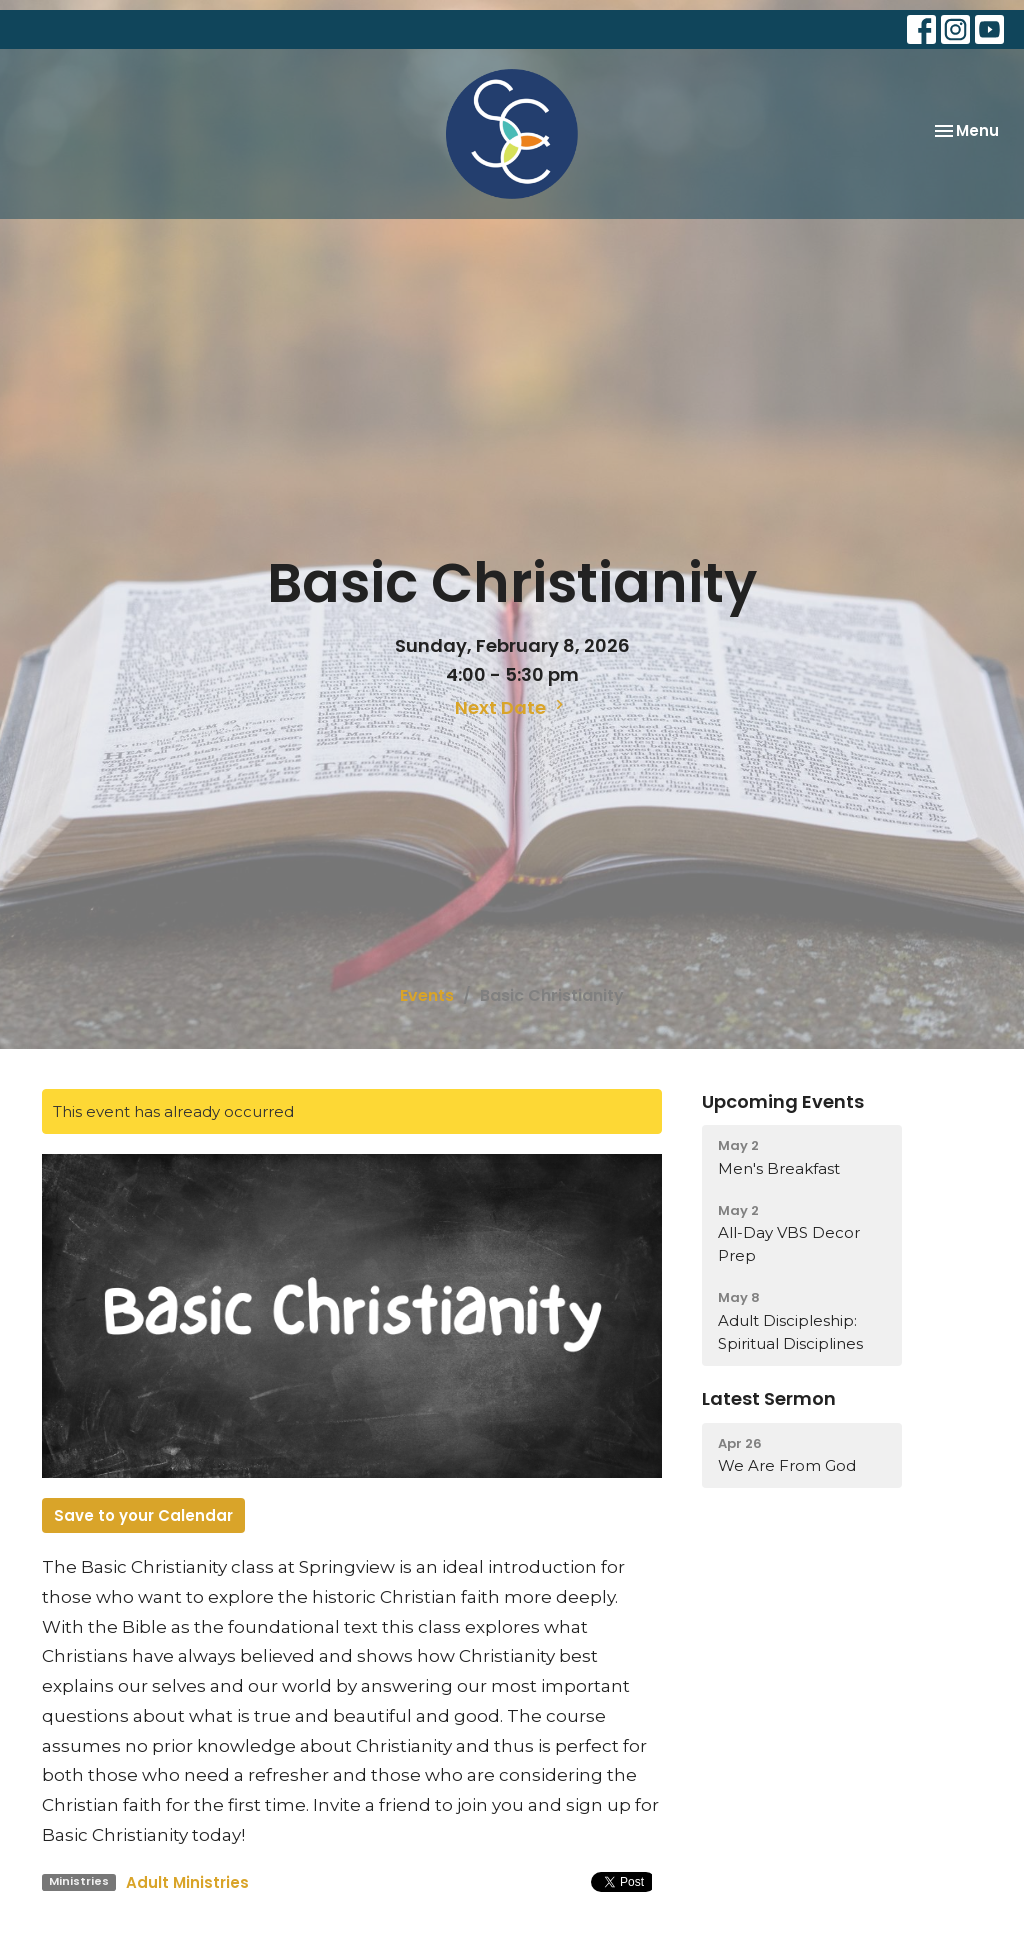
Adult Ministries (187, 1882)
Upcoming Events (783, 1101)
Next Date (512, 707)
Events (427, 995)
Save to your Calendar (143, 1515)
